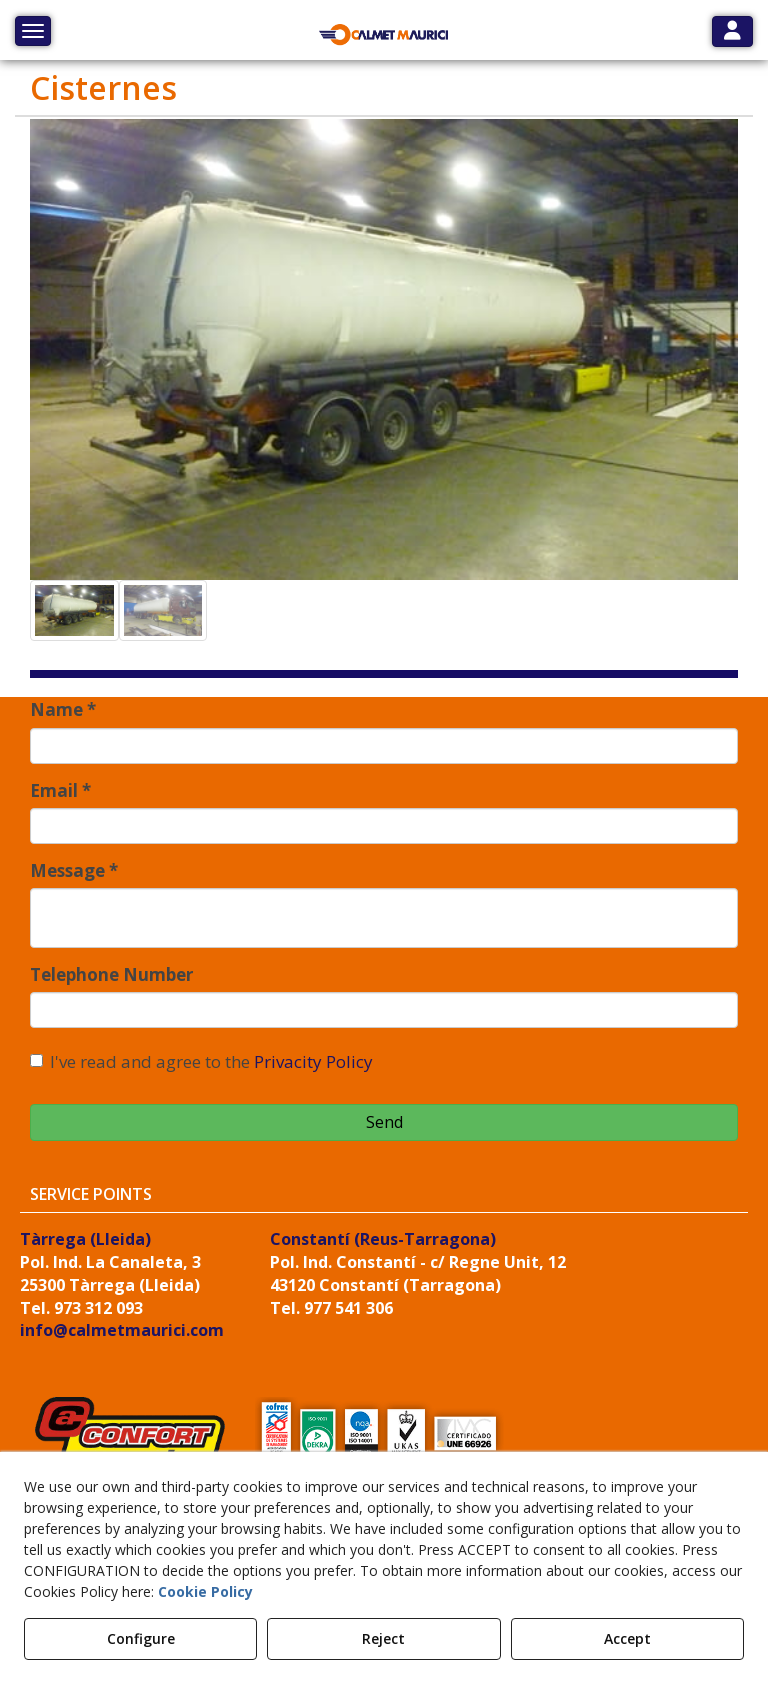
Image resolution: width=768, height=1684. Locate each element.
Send (384, 1122)
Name (63, 709)
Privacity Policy (313, 1061)
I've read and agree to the (201, 1061)
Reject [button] (383, 1638)
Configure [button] (141, 1638)
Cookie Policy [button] (205, 1591)
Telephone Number (111, 974)
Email (60, 790)
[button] (384, 35)
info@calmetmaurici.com (122, 1330)
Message (74, 870)
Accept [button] (627, 1638)
